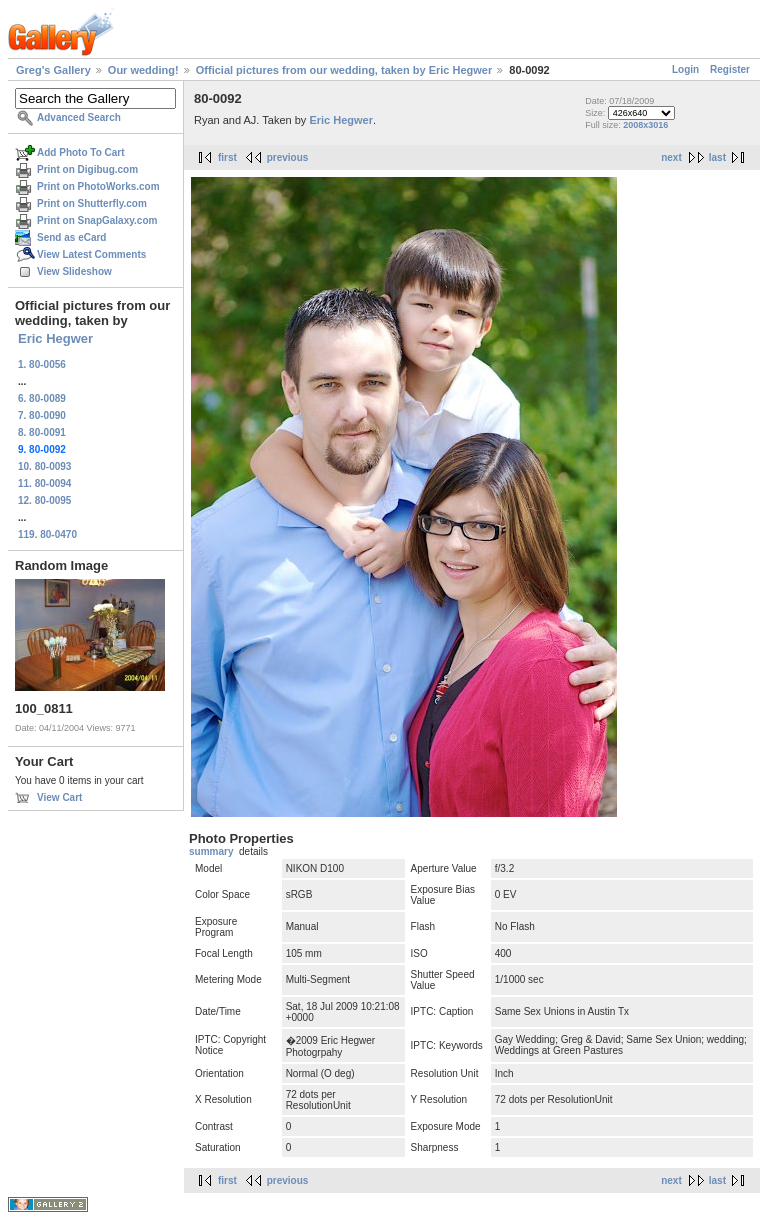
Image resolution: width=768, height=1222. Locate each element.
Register (730, 69)
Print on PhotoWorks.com (98, 186)
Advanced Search (79, 117)
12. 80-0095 (44, 500)
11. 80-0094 (44, 483)
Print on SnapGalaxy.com (97, 220)
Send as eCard (71, 237)
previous (288, 157)
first (227, 157)
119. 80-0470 (47, 534)
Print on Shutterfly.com (92, 203)
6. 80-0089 (42, 398)
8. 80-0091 (42, 432)
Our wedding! (143, 70)
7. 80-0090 (42, 415)
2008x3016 (645, 125)
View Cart (59, 797)
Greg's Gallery (53, 70)
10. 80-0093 (44, 466)
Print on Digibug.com (87, 169)
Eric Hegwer (55, 338)
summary (211, 851)
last (717, 157)
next (671, 157)
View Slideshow (74, 271)
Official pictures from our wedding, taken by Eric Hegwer (344, 70)
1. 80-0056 (42, 364)
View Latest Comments (91, 254)
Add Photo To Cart (81, 152)
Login (685, 69)
